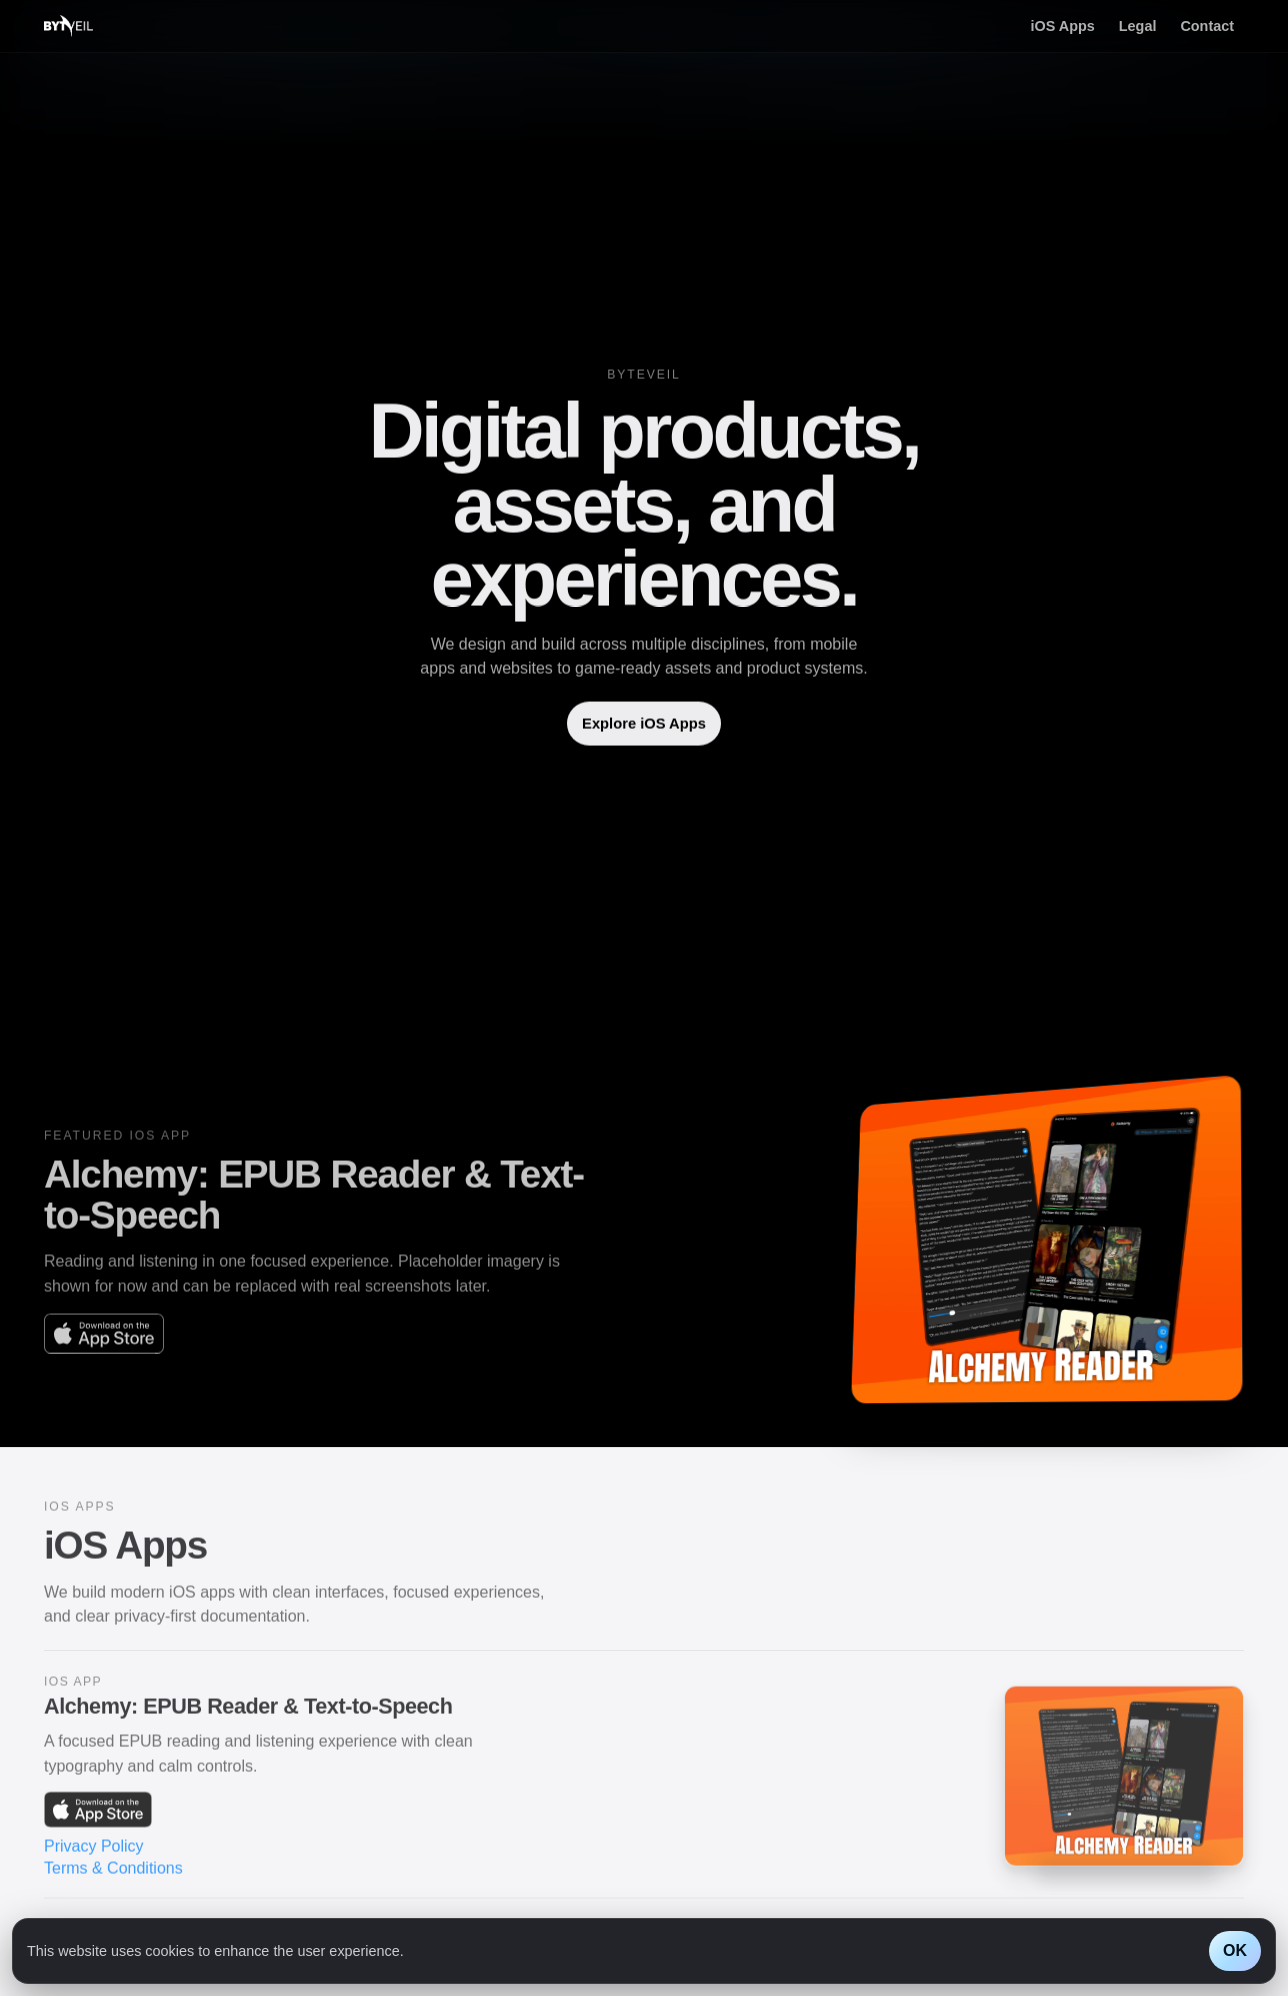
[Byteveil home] (68, 26)
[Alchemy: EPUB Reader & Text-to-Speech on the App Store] (104, 1341)
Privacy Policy (94, 1853)
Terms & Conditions (113, 1875)
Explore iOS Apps (644, 726)
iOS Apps (1063, 26)
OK (1235, 1950)
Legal (1138, 26)
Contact (1207, 26)
